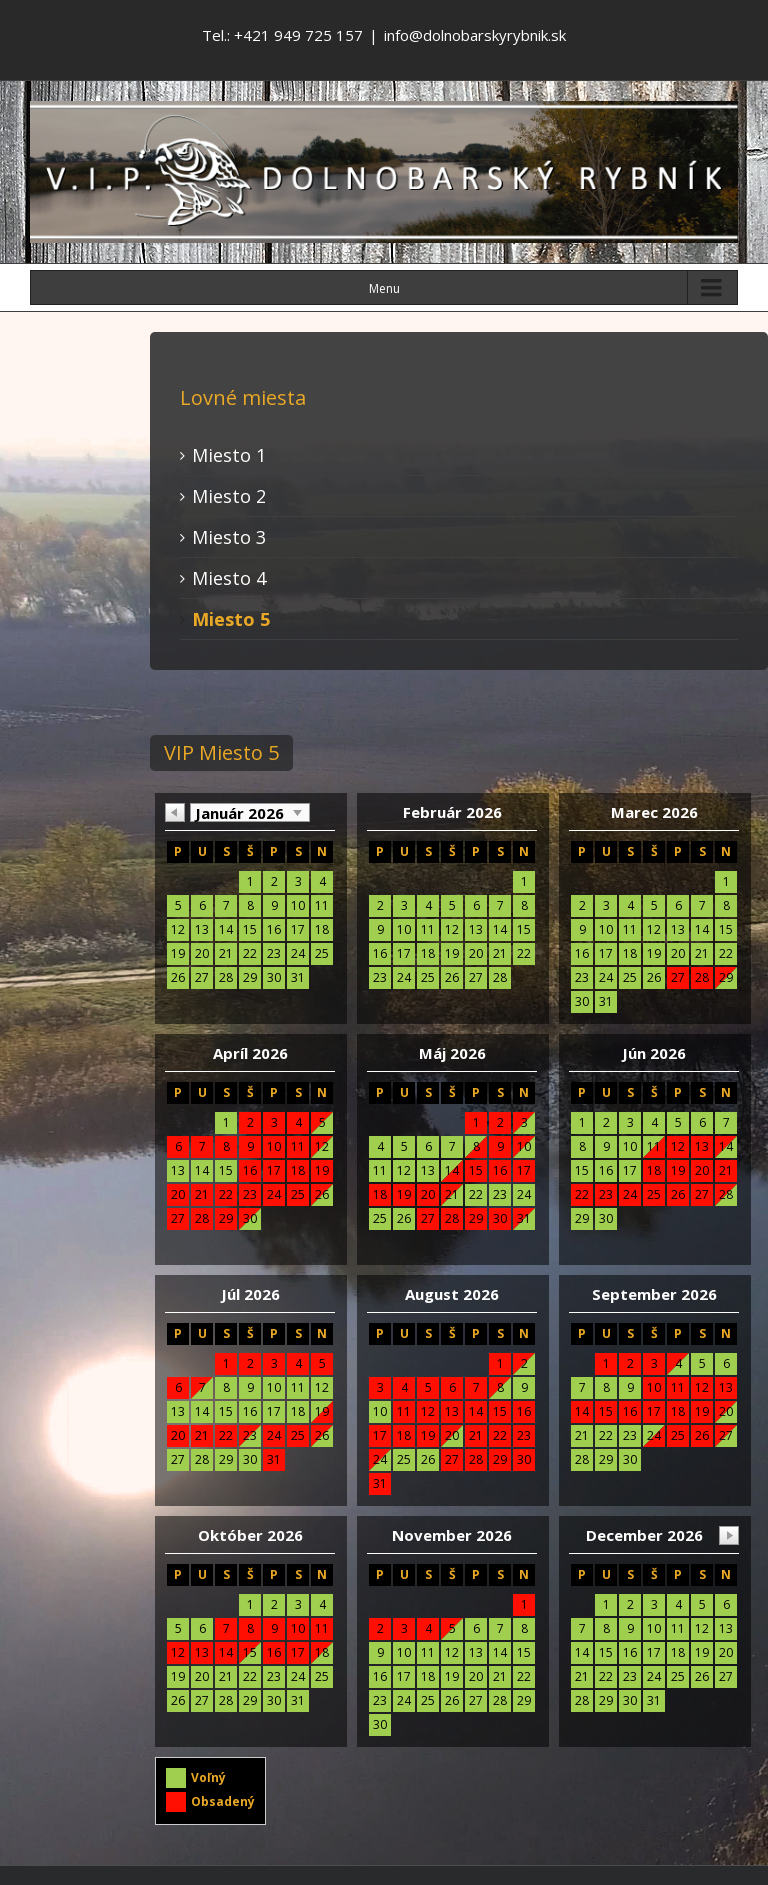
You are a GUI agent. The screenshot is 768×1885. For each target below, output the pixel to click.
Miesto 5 (231, 619)
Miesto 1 (229, 455)
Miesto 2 (229, 496)
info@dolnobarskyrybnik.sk (475, 35)
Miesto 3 (229, 537)
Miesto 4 (229, 578)
